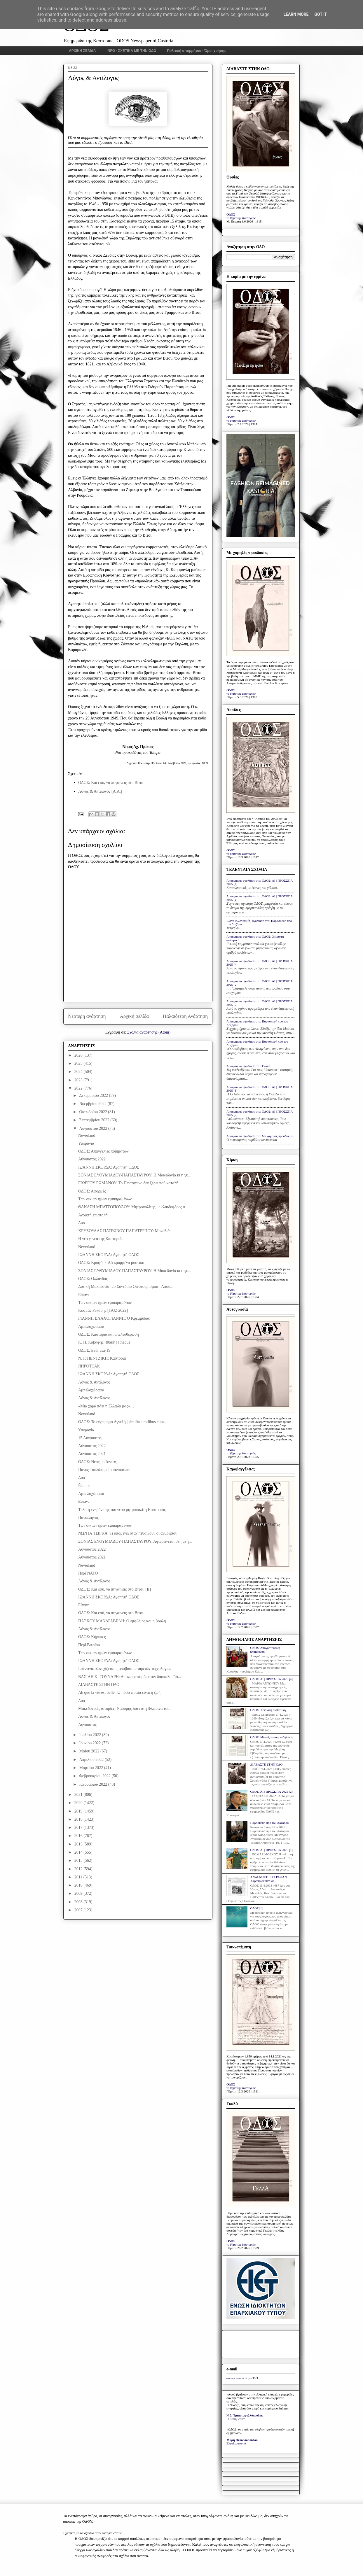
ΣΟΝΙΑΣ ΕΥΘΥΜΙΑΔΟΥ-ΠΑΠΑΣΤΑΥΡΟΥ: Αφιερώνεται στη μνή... (135, 1541)
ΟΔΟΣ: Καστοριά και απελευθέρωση (108, 1334)
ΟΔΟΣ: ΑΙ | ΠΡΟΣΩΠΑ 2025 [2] (271, 1791)
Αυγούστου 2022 (93, 1128)
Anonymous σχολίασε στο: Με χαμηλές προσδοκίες (259, 1136)
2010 (79, 1885)
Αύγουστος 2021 (92, 1453)
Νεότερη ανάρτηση (87, 1016)
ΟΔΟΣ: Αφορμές (92, 1191)
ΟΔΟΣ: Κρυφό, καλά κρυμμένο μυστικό (111, 1262)
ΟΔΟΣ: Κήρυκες (92, 1637)
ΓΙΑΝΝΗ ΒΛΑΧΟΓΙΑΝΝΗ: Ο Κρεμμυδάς (114, 1318)
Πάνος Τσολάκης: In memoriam (104, 1470)
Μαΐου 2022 (89, 1751)
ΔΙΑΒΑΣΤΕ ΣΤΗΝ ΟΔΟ (98, 1684)
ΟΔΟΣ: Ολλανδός (93, 1278)
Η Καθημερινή (235, 2419)
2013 (79, 1860)
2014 (79, 1852)
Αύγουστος (87, 1724)
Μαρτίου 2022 (91, 1768)
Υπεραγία (86, 1143)
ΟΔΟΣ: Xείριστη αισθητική (268, 1710)
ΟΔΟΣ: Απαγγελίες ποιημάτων (103, 1151)
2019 (79, 1811)
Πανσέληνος (88, 1517)
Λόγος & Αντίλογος (94, 1382)
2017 (79, 1827)
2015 (79, 1844)
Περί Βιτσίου (89, 1645)
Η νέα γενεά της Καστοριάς (100, 1239)
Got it (320, 14)
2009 (79, 1893)
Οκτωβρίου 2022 (93, 1112)
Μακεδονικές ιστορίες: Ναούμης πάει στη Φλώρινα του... (125, 1708)
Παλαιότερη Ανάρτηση (185, 1016)
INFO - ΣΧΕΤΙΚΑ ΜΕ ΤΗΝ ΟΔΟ (131, 51)
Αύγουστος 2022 (92, 1159)
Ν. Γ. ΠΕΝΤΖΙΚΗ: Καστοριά (102, 1358)
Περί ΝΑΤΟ (88, 1573)
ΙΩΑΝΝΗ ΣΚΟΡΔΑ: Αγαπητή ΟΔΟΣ (108, 1167)
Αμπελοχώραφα (91, 1326)
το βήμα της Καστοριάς (241, 218)
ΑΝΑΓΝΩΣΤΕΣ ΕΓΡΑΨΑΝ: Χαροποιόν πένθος (269, 1878)
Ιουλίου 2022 (90, 1735)
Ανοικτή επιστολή (93, 1215)
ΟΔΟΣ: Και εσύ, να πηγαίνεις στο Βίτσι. (111, 1613)
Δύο (81, 1223)
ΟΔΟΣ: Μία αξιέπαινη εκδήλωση (271, 1737)
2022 (79, 1088)
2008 (79, 1902)
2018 (79, 1819)
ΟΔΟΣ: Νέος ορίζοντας (97, 1462)
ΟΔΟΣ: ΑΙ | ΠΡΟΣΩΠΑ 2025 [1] (271, 1850)
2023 (79, 1080)
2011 (78, 1877)
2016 (79, 1836)
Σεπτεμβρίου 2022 (94, 1120)
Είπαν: (83, 1295)
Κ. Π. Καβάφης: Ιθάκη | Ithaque (104, 1342)
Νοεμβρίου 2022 (93, 1104)
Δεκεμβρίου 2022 (94, 1095)
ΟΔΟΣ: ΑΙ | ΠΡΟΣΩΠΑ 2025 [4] (271, 1679)
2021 (79, 1794)
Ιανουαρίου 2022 (93, 1784)
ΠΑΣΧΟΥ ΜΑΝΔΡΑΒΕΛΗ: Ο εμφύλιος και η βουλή (122, 1621)
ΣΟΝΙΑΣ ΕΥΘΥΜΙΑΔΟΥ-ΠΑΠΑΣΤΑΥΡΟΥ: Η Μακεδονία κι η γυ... (134, 1175)
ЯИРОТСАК (89, 1366)
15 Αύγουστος (90, 1438)
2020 (79, 1803)
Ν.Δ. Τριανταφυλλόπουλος (244, 2415)
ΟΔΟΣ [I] (256, 1908)
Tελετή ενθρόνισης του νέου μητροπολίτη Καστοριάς (121, 1509)
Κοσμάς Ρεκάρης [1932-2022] (103, 1310)
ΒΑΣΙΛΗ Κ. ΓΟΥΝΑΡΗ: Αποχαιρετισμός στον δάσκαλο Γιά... (129, 1677)
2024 (79, 1071)
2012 (79, 1869)
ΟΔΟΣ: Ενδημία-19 (94, 1350)
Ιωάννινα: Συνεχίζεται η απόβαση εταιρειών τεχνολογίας (124, 1668)
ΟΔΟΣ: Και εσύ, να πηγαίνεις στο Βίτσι (110, 782)
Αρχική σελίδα (134, 1016)
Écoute (84, 1486)
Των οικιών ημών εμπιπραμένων (105, 1199)
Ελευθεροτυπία (236, 2443)
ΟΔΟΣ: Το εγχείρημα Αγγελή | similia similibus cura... (122, 1422)
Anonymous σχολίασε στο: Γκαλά (248, 1066)
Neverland (86, 1135)
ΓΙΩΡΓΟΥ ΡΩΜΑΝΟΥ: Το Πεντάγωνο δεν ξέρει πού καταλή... (130, 1183)
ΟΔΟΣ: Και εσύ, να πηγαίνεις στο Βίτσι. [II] (114, 1589)
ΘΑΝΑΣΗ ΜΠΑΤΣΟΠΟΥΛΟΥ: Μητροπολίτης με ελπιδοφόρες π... (133, 1207)
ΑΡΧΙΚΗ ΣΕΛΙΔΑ (82, 51)
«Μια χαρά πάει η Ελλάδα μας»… (106, 1406)
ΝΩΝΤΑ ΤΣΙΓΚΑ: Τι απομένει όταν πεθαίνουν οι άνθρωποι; (127, 1533)
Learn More (295, 14)
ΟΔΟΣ (230, 214)
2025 (79, 1063)
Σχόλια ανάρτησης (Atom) (148, 1032)
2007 (79, 1910)
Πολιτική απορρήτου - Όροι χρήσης (196, 51)
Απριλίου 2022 (91, 1759)
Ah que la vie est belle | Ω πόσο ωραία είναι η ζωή (119, 1692)
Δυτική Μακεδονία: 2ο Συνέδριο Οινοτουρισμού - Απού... (125, 1286)
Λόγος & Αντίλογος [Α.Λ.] (100, 791)
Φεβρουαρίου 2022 (95, 1776)
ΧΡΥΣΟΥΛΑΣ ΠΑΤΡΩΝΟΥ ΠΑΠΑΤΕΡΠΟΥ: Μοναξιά (124, 1231)
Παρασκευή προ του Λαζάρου (269, 1822)
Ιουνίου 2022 (90, 1743)
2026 (79, 1055)
